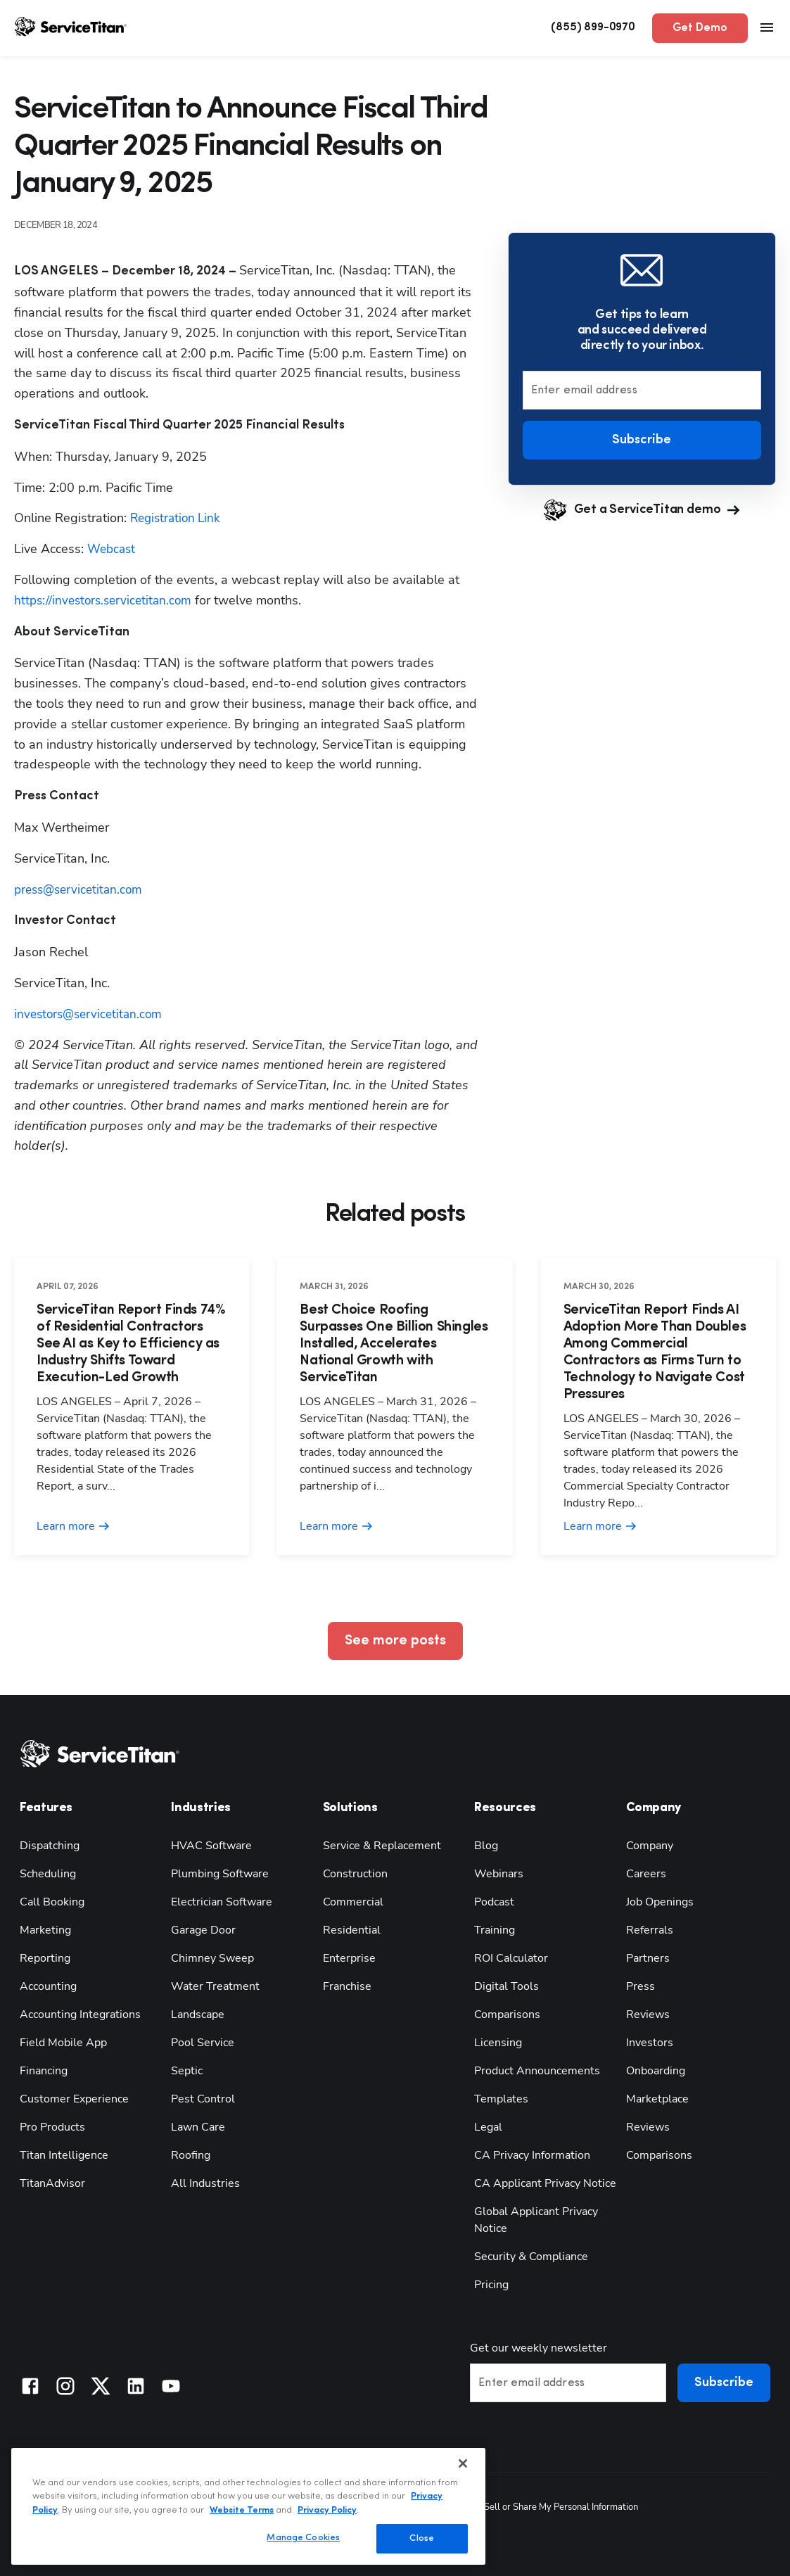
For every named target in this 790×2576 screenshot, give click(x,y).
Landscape (197, 2014)
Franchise (347, 1986)
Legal (488, 2127)
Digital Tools (506, 1986)
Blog (486, 1845)
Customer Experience (74, 2099)
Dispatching (49, 1845)
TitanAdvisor (52, 2183)
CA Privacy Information (532, 2155)
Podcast (494, 1902)
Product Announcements (537, 2071)
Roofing (190, 2155)
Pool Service (202, 2042)
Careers (646, 1874)
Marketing (45, 1930)
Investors (649, 2042)
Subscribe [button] (642, 440)
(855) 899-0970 (593, 27)
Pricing (491, 2284)
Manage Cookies (303, 2537)
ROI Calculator (511, 1958)
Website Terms (242, 2510)
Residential (352, 1930)
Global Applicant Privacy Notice (536, 2220)
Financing (44, 2071)
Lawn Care (198, 2127)
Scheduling (48, 1874)
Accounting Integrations (80, 2014)
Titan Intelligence (64, 2155)
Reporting (45, 1958)
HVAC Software (211, 1845)
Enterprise (349, 1958)
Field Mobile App (63, 2042)
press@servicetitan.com (81, 889)
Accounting (48, 1986)
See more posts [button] (395, 1641)
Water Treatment (215, 1986)
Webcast (113, 548)
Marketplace (657, 2099)
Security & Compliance (531, 2256)
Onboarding (655, 2071)
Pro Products (52, 2127)
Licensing (498, 2042)
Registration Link (178, 517)
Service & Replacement (382, 1845)
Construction (355, 1874)
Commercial (353, 1902)
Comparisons (507, 2014)
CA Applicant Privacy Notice (545, 2183)
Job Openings (660, 1902)
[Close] (462, 2463)
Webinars (498, 1874)
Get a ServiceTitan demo (642, 510)
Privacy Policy (327, 2510)
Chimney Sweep (212, 1958)
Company (649, 1845)
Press (640, 1986)
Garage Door (203, 1930)
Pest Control (203, 2099)
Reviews (648, 2014)
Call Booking (52, 1902)
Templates (501, 2099)
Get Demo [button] (700, 28)
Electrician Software (221, 1902)
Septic (187, 2071)
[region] (248, 2506)
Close (421, 2538)
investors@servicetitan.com (91, 1013)
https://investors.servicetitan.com (106, 600)
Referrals (649, 1930)
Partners (648, 1958)
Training (494, 1930)
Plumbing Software (220, 1874)
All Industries (205, 2183)
